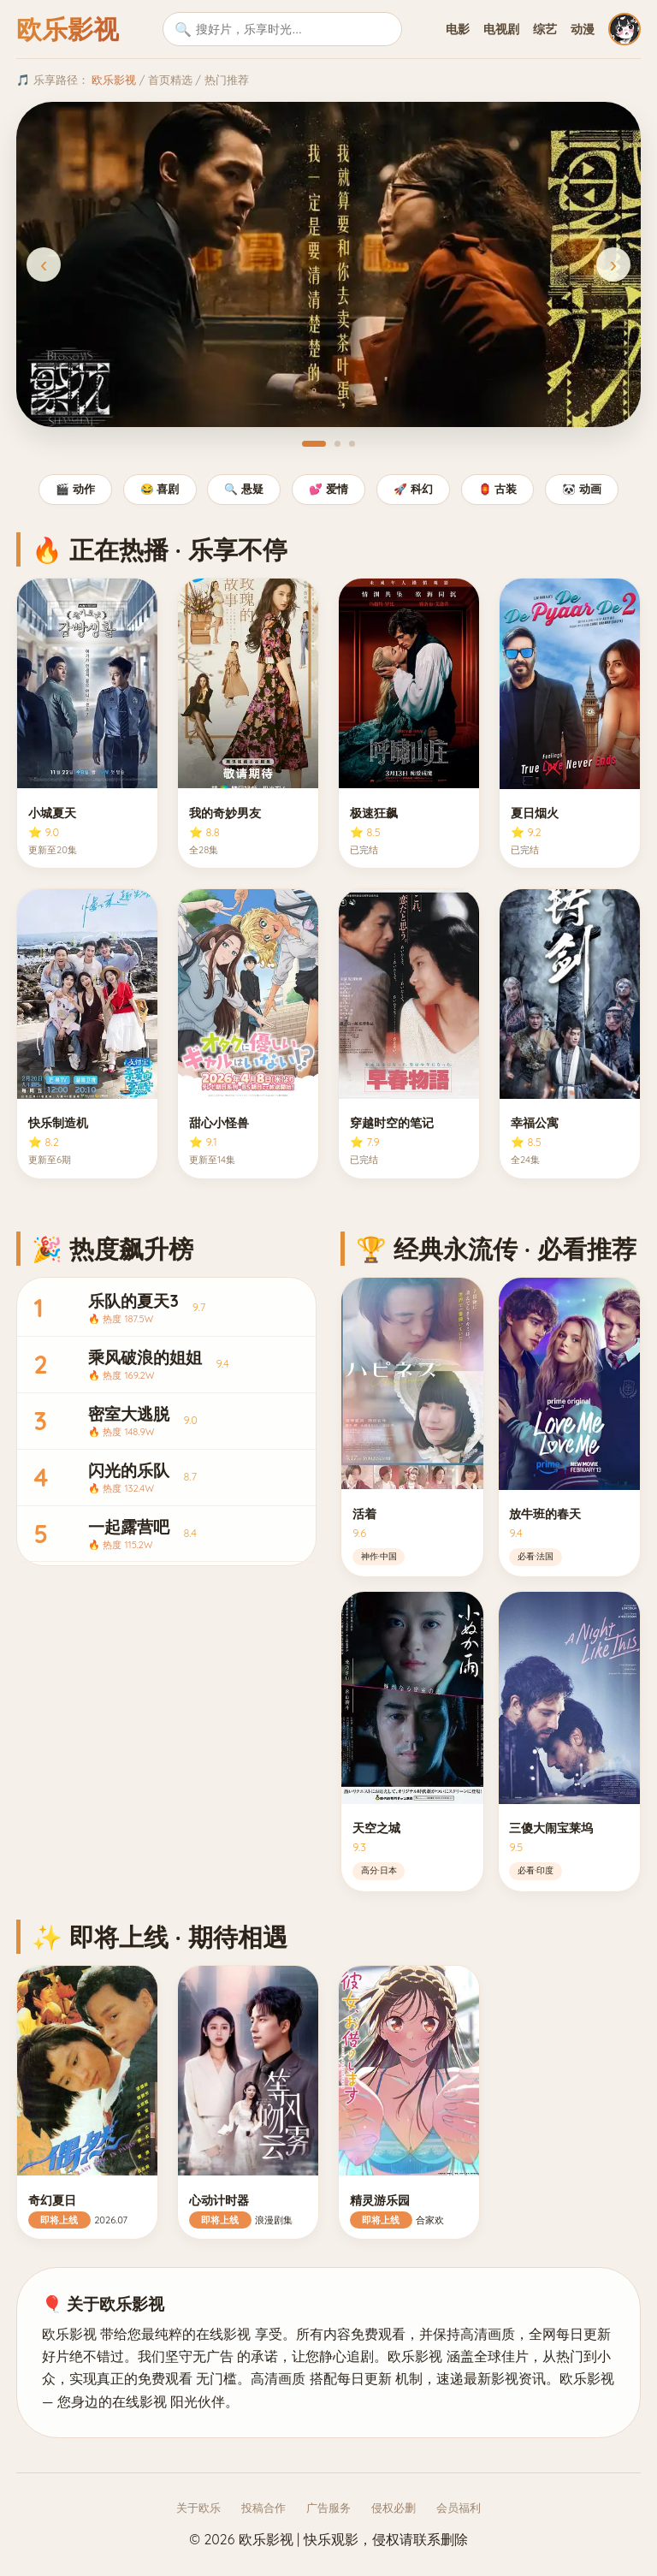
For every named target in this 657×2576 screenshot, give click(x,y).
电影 (458, 29)
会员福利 (458, 2507)
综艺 (545, 29)
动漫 (583, 29)
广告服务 (328, 2507)
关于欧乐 (198, 2507)
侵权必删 (393, 2507)
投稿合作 (263, 2507)
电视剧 (501, 29)
